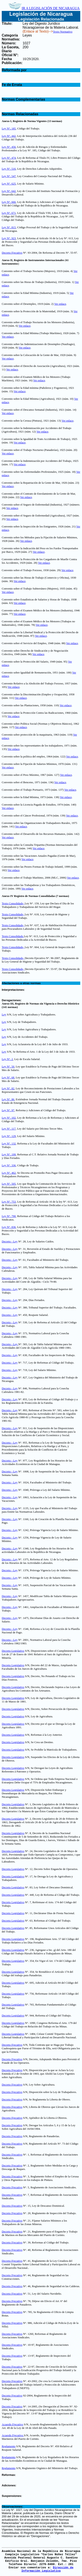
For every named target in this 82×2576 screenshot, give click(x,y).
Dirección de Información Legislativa (47, 2569)
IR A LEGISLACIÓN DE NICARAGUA (44, 8)
